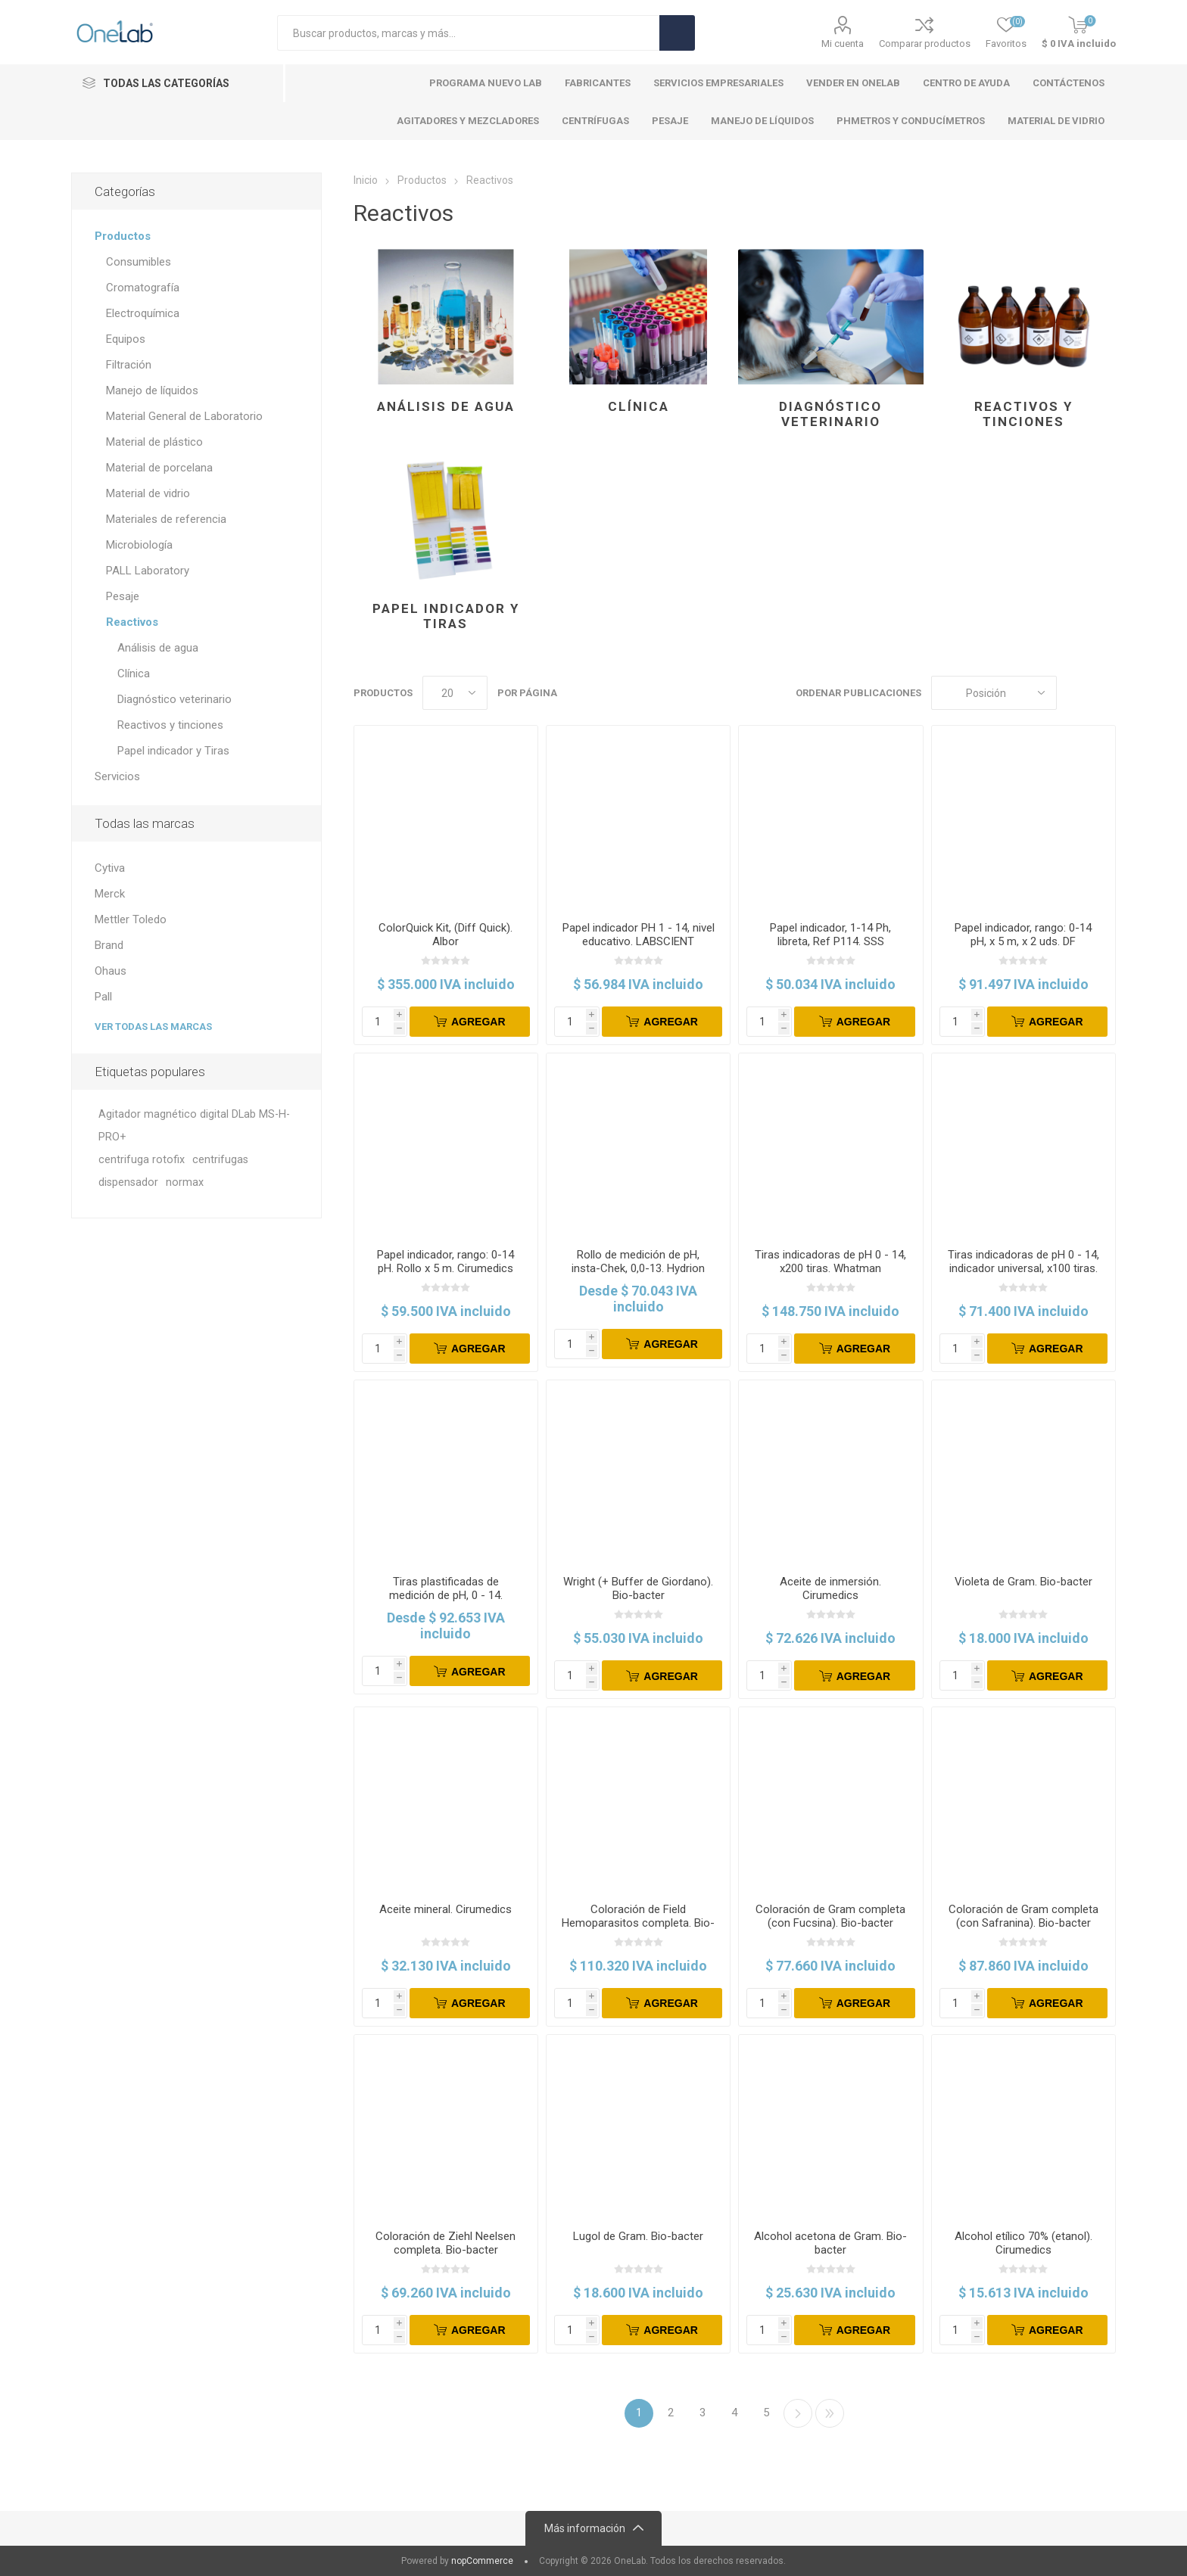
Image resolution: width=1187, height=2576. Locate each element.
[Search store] (468, 33)
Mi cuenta (842, 43)
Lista (1104, 693)
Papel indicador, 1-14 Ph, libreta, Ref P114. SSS (830, 934)
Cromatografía (142, 287)
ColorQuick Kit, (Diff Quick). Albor (445, 934)
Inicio (366, 180)
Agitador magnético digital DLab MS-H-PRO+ (194, 1125)
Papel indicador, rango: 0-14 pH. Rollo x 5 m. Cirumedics (445, 1261)
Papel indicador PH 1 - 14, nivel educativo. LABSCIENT (638, 934)
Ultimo (829, 2413)
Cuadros (1075, 693)
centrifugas (220, 1159)
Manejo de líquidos (152, 390)
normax (185, 1182)
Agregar (478, 1022)
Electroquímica (142, 313)
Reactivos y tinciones (1023, 414)
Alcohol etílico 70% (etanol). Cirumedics (1023, 2243)
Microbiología (139, 545)
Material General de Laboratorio (184, 416)
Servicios (117, 776)
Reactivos (132, 622)
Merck (110, 894)
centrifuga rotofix (141, 1159)
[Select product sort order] (994, 693)
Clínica (638, 406)
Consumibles (138, 262)
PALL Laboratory (147, 570)
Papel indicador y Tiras (445, 616)
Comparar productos (924, 43)
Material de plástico (154, 442)
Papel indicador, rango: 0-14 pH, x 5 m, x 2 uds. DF (1023, 934)
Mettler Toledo (131, 919)
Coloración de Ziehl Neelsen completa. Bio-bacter (445, 2243)
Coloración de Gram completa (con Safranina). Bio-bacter (1023, 1916)
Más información (584, 2528)
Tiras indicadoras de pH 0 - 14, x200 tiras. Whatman (830, 1261)
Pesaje (122, 596)
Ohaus (110, 971)
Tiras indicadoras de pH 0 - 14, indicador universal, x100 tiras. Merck (1023, 1268)
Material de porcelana (159, 467)
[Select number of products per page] (455, 693)
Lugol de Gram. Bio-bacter (638, 2236)
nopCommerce (482, 2561)
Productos (123, 236)
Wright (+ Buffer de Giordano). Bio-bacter (638, 1588)
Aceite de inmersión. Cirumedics (830, 1588)
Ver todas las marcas (153, 1026)
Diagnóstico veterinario (830, 414)
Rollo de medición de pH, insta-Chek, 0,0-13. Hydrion (638, 1261)
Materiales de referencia (166, 519)
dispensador (128, 1182)
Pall (103, 996)
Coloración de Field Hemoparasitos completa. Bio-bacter (638, 1922)
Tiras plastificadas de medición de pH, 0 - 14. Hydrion (446, 1595)
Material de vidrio (148, 493)
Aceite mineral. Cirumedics (445, 1909)
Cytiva (110, 868)
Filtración (128, 365)
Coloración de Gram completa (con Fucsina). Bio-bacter (830, 1916)
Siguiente (798, 2413)
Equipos (125, 339)
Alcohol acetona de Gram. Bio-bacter (830, 2243)
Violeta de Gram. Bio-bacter (1023, 1581)
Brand (109, 945)
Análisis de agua (446, 406)
